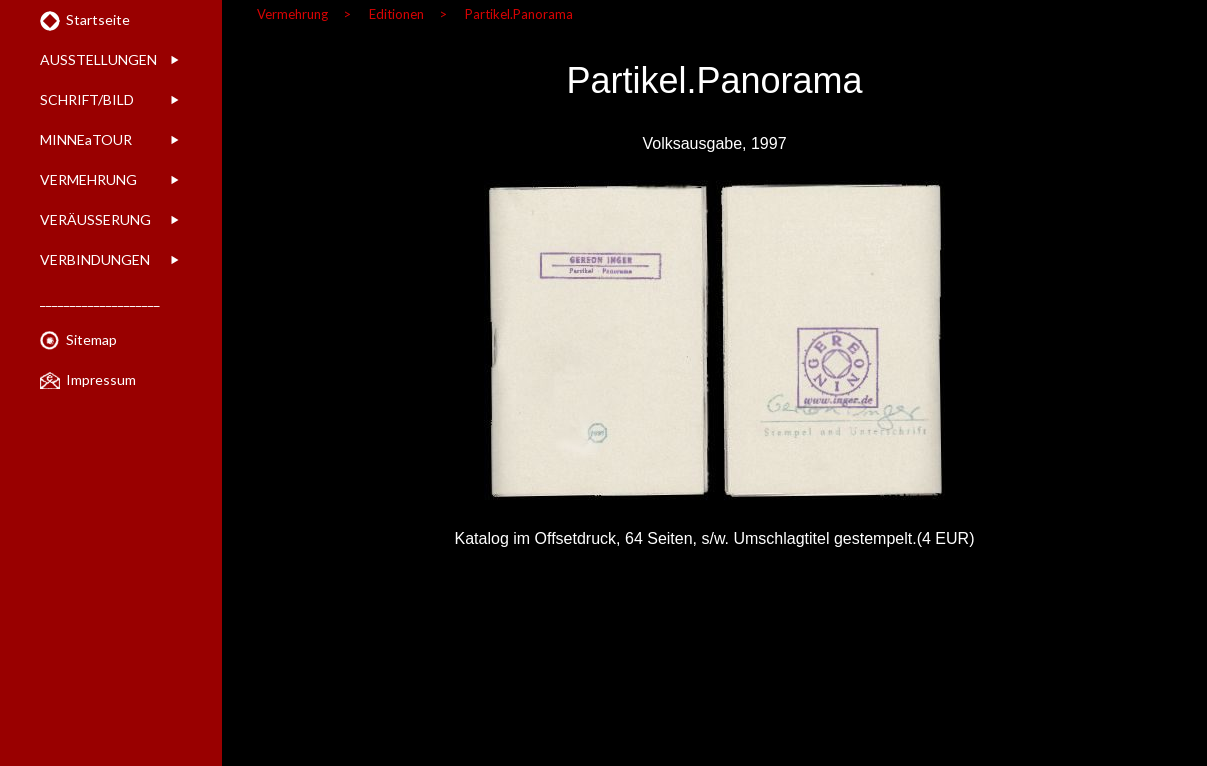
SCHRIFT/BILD (87, 99)
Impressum (101, 379)
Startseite (98, 19)
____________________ (100, 299)
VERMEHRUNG (88, 179)
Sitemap (91, 339)
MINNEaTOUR (86, 139)
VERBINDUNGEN (95, 259)
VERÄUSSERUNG (95, 219)
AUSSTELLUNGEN (98, 59)
